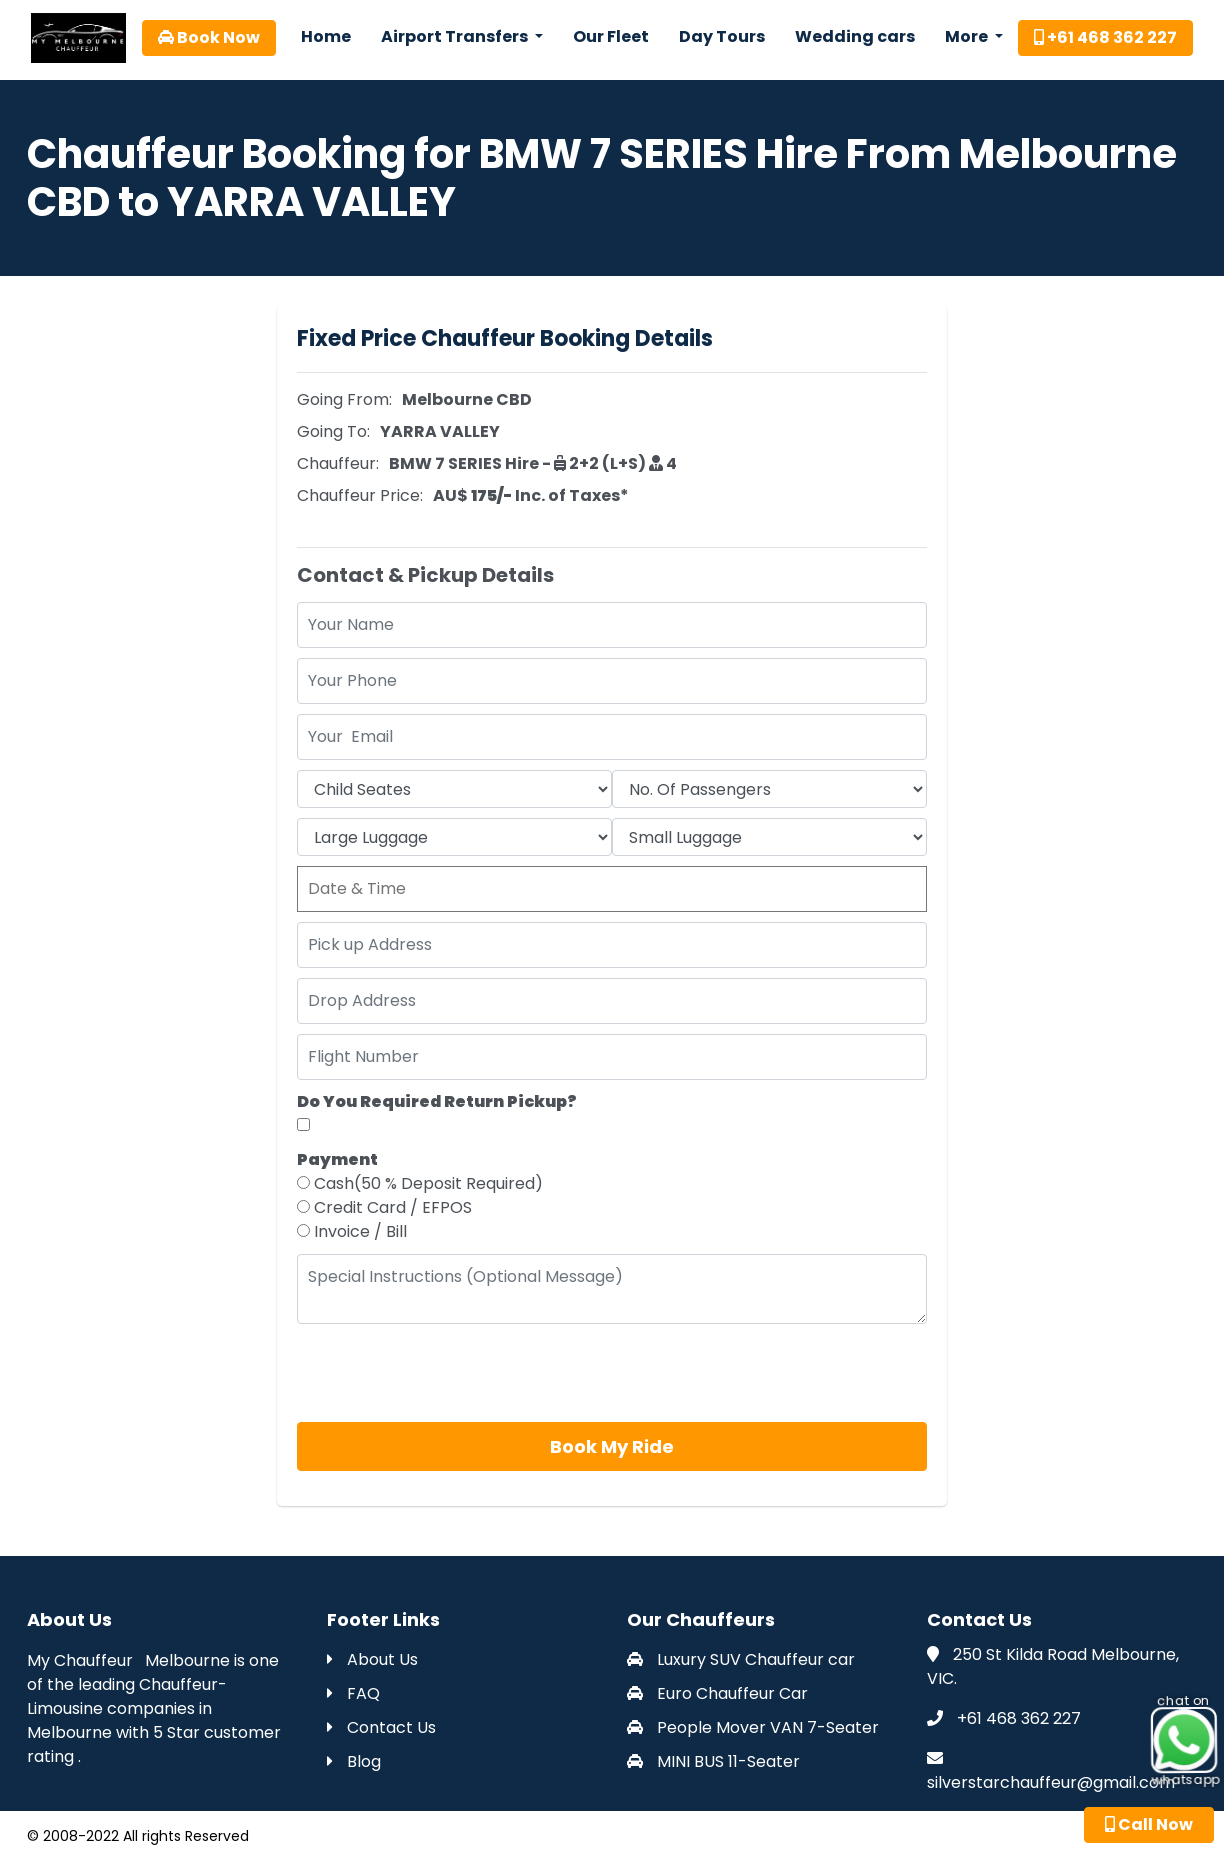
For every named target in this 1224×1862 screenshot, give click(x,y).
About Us (372, 1659)
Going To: (333, 431)
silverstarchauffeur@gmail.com (1051, 1782)
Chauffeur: (338, 463)
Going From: (344, 399)
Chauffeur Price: (360, 495)
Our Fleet (611, 36)
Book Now (209, 37)
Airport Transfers (456, 36)
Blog (354, 1761)
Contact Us (381, 1727)
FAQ (353, 1693)
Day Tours (722, 36)
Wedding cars (855, 36)
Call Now (1149, 1824)
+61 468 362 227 (1105, 37)
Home (326, 36)
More (968, 36)
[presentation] (449, 1373)
